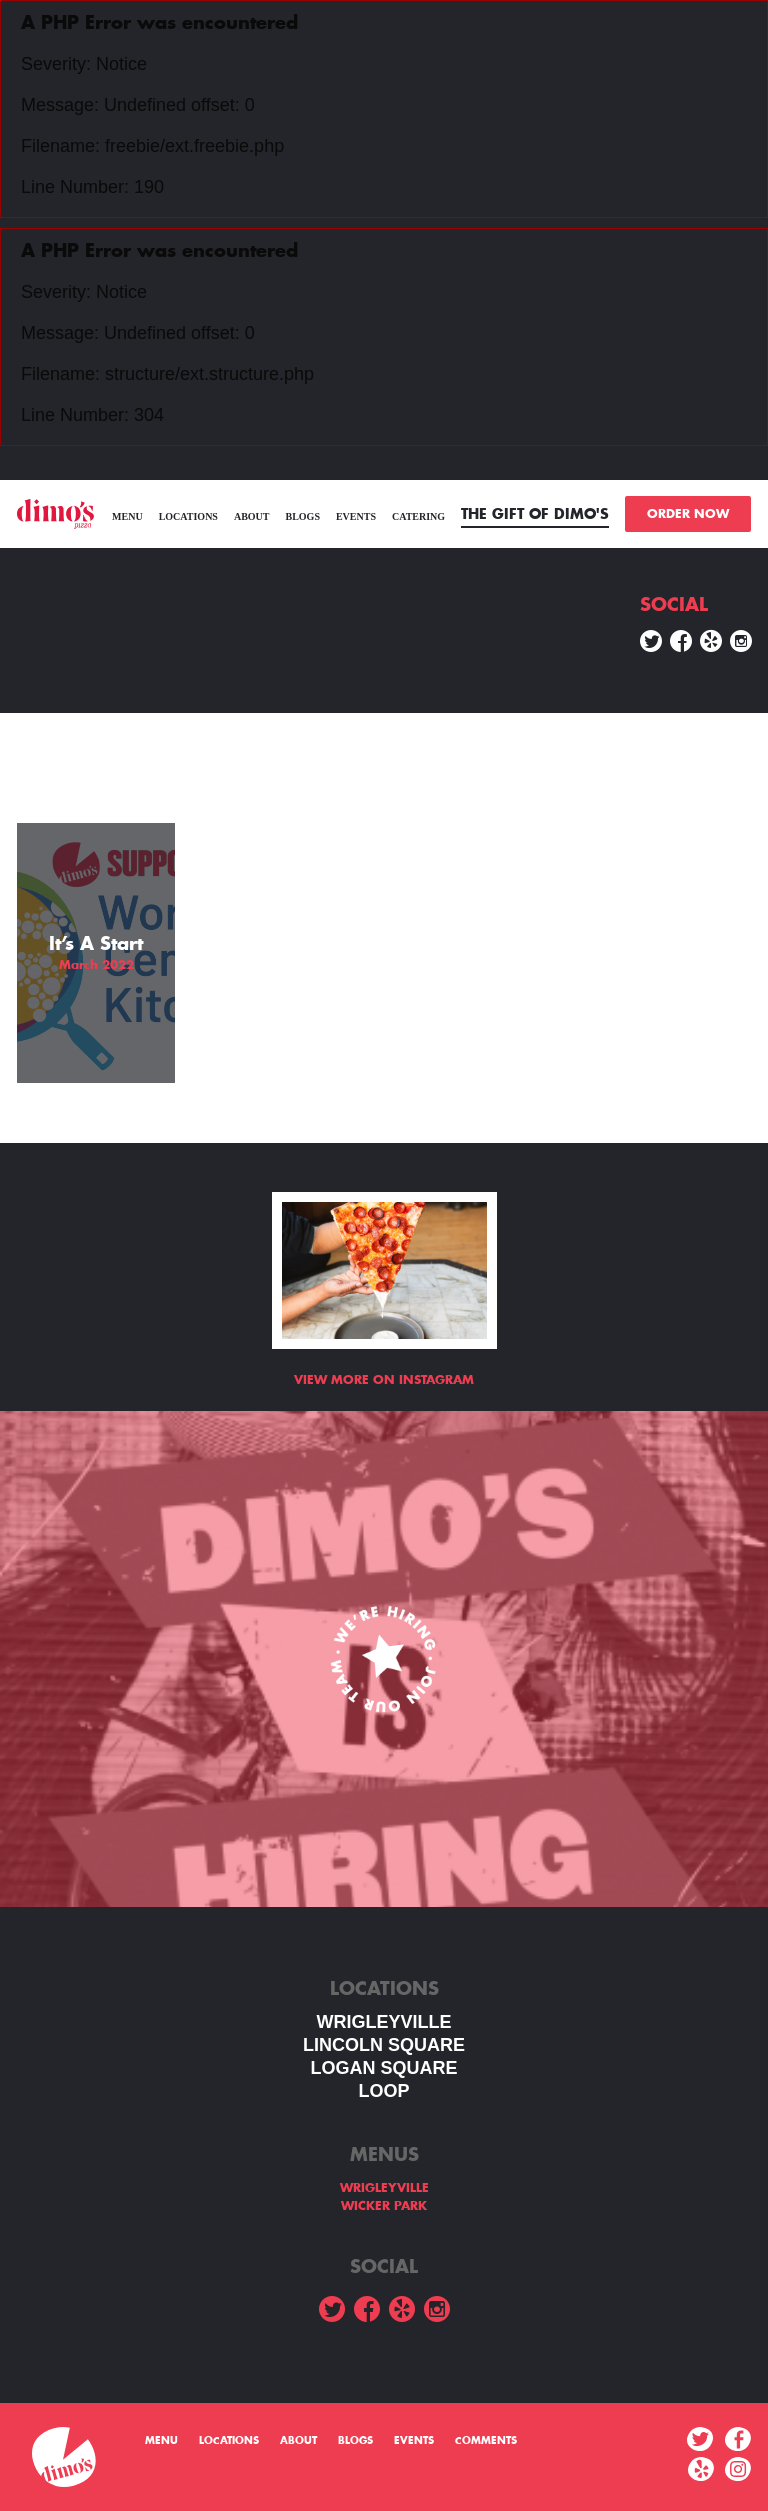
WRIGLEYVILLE (384, 2022)
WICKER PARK (384, 2206)
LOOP (383, 2091)
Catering (418, 516)
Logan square (383, 2068)
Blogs (302, 516)
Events (356, 516)
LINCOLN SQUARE (384, 2045)
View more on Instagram (384, 1380)
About (252, 516)
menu (127, 516)
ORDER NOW (688, 514)
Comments (486, 2441)
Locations (188, 516)
